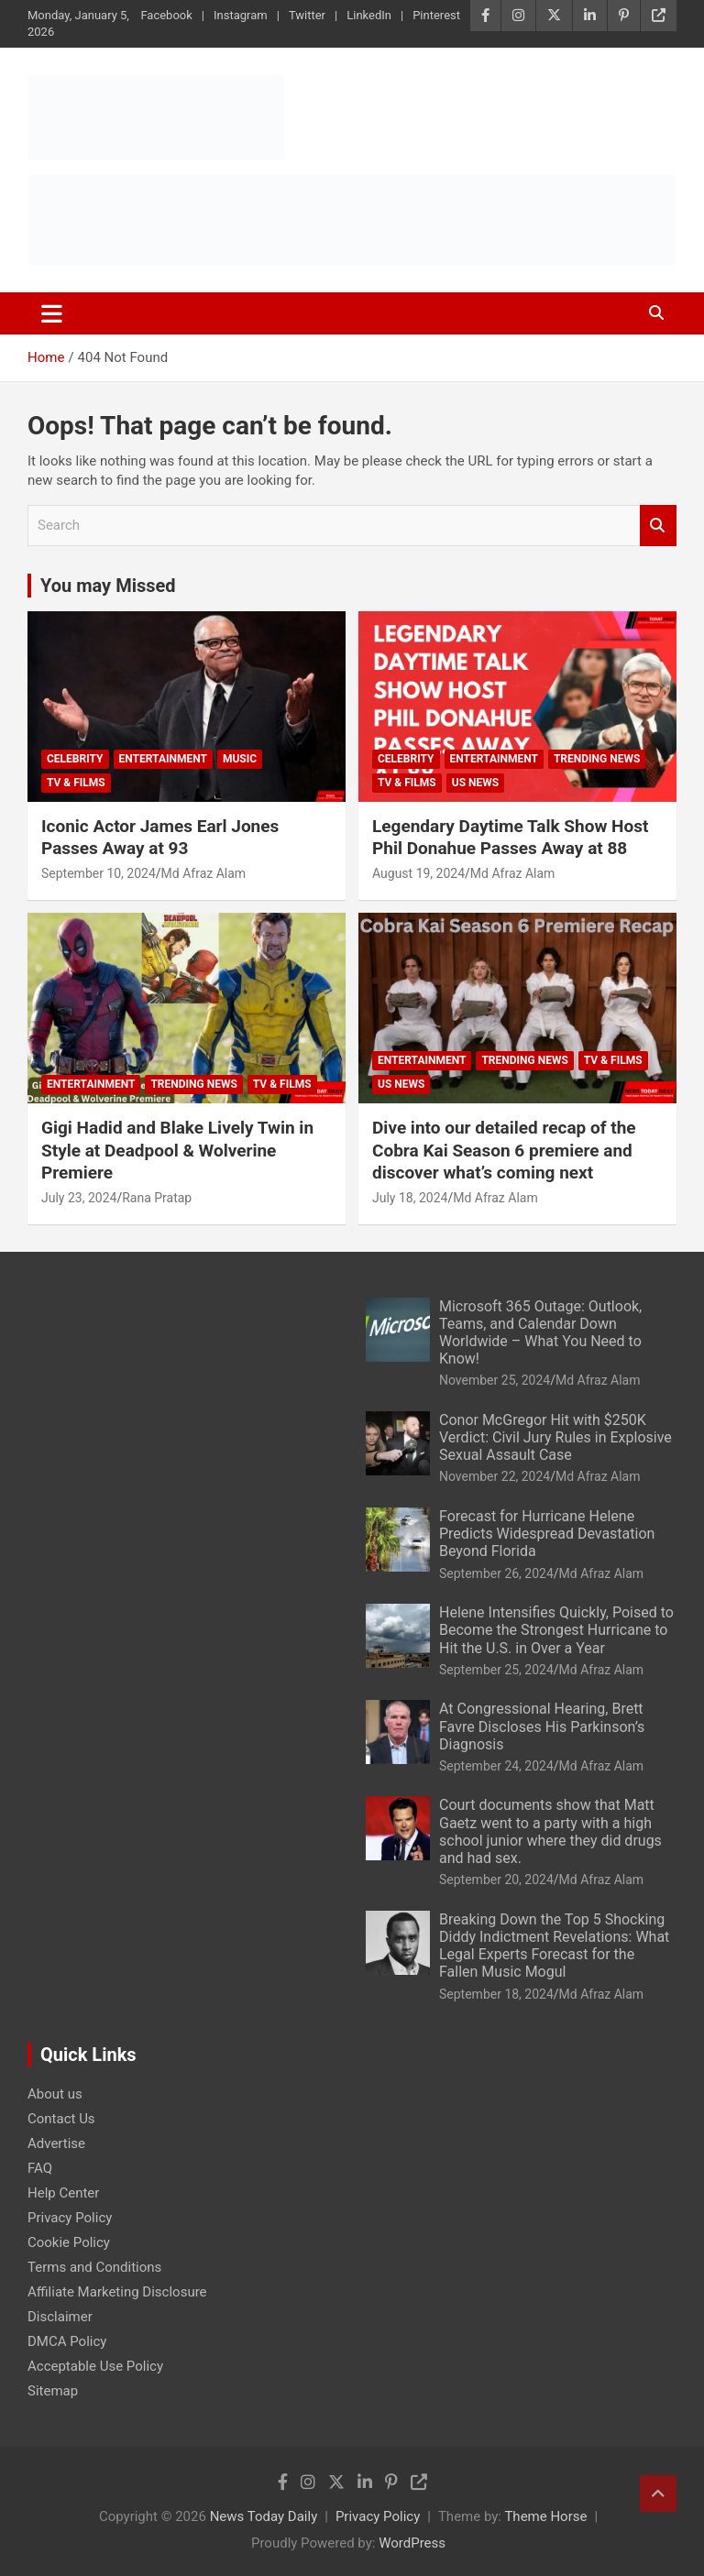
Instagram (241, 15)
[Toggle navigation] (52, 313)
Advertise (56, 2143)
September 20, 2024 (496, 1879)
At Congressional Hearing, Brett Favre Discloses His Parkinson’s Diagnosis (541, 1726)
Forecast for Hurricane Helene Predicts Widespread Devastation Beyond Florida (546, 1533)
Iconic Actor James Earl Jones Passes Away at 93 (160, 838)
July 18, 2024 (409, 1197)
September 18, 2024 (496, 1994)
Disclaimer (60, 2316)
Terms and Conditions (94, 2267)
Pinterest (436, 15)
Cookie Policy (69, 2242)
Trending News (597, 758)
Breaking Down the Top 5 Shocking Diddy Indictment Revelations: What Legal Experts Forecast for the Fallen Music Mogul (554, 1946)
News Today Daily (264, 2516)
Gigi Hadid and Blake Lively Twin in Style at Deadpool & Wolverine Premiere (177, 1150)
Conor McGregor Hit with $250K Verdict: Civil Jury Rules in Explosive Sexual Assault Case (555, 1437)
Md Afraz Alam (204, 873)
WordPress (412, 2543)
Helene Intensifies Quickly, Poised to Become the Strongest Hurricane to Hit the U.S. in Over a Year (556, 1630)
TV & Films (76, 782)
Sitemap (53, 2391)
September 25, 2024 (496, 1669)
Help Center (63, 2193)
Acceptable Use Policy (95, 2366)
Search (658, 525)
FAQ (40, 2168)
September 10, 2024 (98, 873)
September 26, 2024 (496, 1573)
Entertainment (163, 758)
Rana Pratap (157, 1197)
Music (240, 758)
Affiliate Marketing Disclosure (117, 2292)
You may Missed (108, 586)
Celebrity (75, 758)
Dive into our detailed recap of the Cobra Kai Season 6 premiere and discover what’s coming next (504, 1150)
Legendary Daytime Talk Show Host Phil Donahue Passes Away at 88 (510, 838)
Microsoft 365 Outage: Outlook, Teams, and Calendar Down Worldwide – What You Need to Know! (540, 1333)
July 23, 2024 (78, 1197)
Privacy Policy (70, 2217)
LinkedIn (368, 15)
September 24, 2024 (496, 1766)
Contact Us (61, 2118)
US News (475, 782)
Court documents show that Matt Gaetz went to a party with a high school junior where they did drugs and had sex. (550, 1831)
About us (55, 2094)
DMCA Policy (67, 2341)
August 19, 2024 (418, 873)
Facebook (166, 15)
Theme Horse (545, 2516)
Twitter (307, 15)
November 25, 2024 (494, 1380)
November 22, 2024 (494, 1476)
